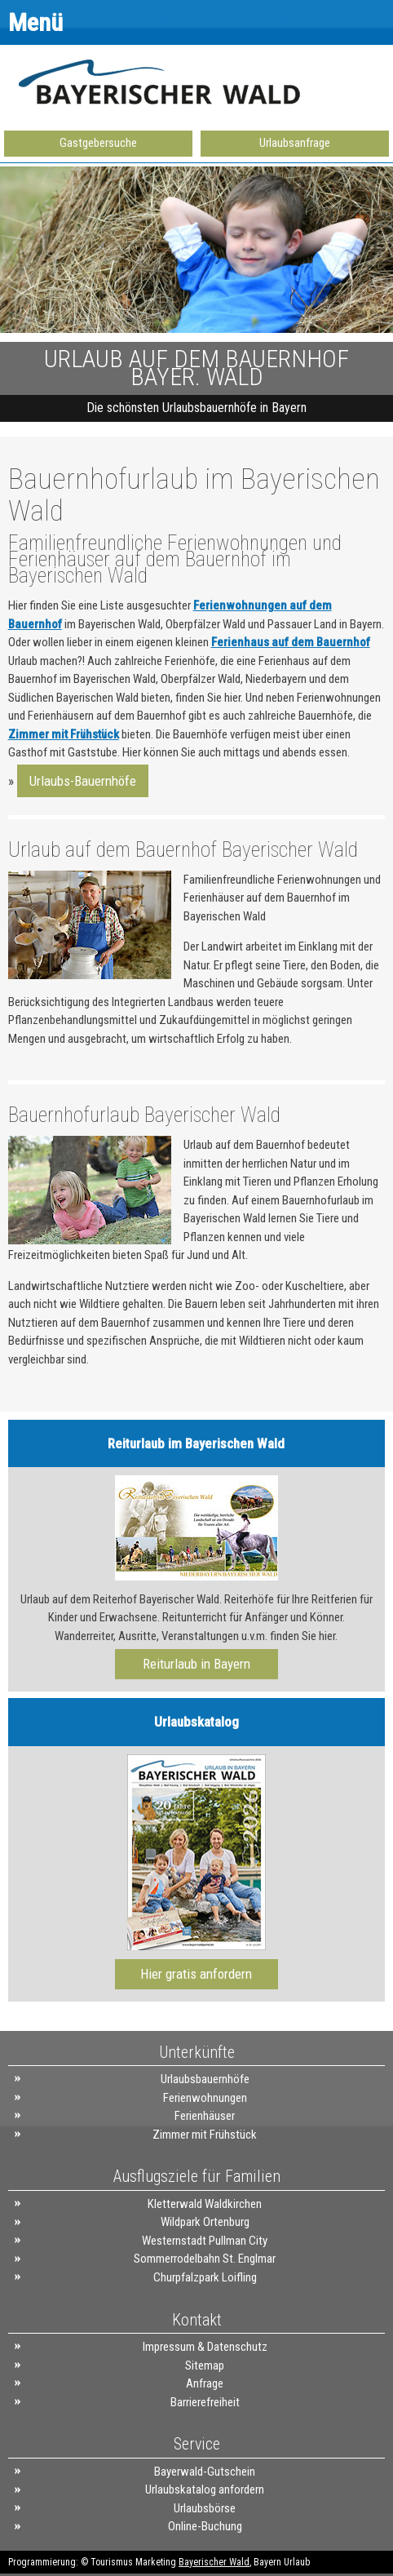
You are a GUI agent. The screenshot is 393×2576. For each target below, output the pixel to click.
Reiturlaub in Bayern (196, 1664)
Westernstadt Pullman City (204, 2240)
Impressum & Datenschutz (205, 2346)
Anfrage (204, 2383)
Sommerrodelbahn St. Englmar (205, 2258)
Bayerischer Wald (214, 2562)
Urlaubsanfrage (294, 142)
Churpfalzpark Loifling (205, 2277)
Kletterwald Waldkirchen (205, 2204)
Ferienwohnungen (205, 2098)
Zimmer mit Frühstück (63, 734)
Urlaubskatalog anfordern (204, 2489)
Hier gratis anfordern (196, 1974)
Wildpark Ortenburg (205, 2222)
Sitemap (204, 2365)
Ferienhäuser (204, 2115)
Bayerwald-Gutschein (204, 2471)
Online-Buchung (205, 2526)
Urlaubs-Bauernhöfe (82, 781)
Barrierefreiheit (205, 2402)
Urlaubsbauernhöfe (205, 2079)
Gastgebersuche (98, 142)
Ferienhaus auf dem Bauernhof (290, 642)
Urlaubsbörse (205, 2508)
